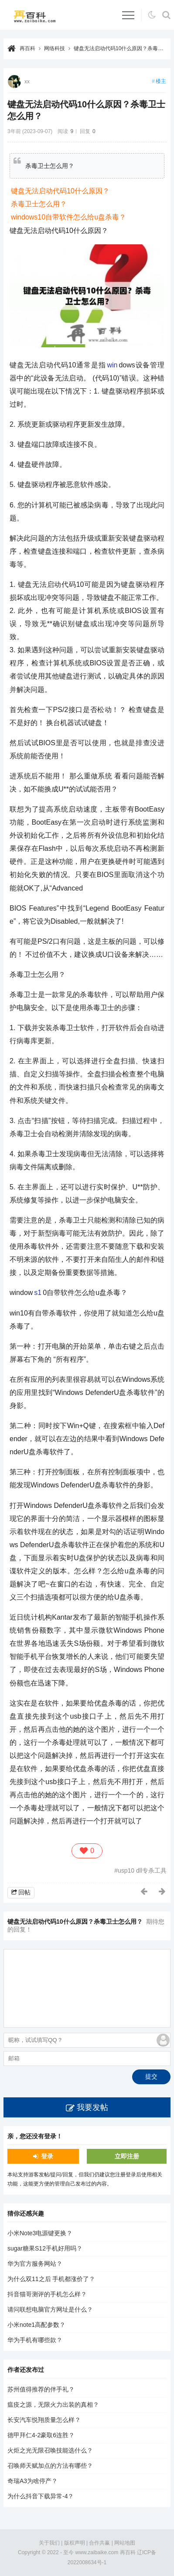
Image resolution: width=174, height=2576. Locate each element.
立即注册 (127, 2156)
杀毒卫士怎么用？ (39, 204)
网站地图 (124, 2543)
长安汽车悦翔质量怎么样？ (44, 2419)
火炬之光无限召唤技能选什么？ (50, 2450)
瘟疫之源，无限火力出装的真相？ (53, 2404)
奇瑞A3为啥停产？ (32, 2480)
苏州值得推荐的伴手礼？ (41, 2389)
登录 (47, 2156)
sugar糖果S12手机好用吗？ (44, 2248)
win (112, 365)
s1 (37, 1292)
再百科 (27, 48)
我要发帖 (92, 2107)
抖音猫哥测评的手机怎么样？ (47, 2294)
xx (27, 82)
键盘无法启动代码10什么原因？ (60, 191)
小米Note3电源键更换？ (39, 2233)
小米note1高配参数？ (36, 2324)
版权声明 (74, 2543)
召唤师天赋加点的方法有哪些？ (50, 2465)
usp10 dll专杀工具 (142, 1870)
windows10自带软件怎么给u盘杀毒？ (68, 217)
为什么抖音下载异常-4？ (40, 2496)
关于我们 (49, 2543)
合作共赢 (99, 2543)
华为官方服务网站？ (34, 2263)
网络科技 (54, 48)
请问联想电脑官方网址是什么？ (50, 2309)
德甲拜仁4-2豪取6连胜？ (41, 2435)
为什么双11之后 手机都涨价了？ (51, 2278)
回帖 (24, 1892)
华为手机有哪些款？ (34, 2339)
